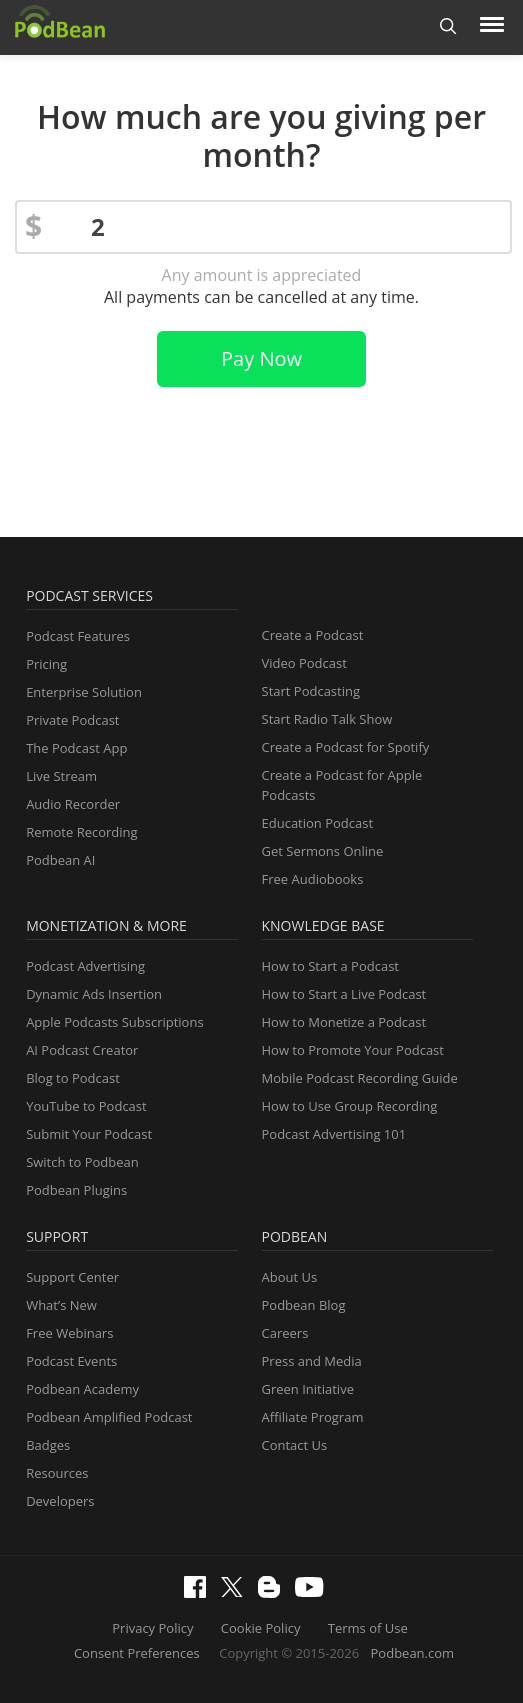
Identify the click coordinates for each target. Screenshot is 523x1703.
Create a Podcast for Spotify (346, 747)
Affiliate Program (313, 1417)
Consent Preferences (137, 1653)
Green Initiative (308, 1389)
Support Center (72, 1277)
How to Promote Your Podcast (353, 1050)
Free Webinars (69, 1333)
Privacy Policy (152, 1628)
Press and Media (312, 1361)
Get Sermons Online (323, 851)
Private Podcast (72, 720)
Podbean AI (60, 860)
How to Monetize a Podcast (344, 1022)
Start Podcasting (311, 691)
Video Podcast (304, 663)
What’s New (61, 1305)
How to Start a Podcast (330, 966)
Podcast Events (71, 1361)
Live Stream (61, 776)
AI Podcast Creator (82, 1050)
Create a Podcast (313, 635)
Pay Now (261, 358)
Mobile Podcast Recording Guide (360, 1078)
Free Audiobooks (313, 879)
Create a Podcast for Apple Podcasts (342, 785)
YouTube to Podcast (86, 1106)
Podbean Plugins (76, 1190)
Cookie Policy (261, 1628)
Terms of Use (368, 1628)
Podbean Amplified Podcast (109, 1417)
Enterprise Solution (84, 692)
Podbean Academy (82, 1389)
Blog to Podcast (73, 1078)
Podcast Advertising (85, 966)
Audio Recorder (73, 804)
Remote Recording (81, 832)
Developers (60, 1501)
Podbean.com (413, 1653)
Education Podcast (318, 823)
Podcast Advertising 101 (334, 1134)
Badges (48, 1445)
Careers (285, 1333)
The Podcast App (76, 748)
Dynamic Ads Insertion (94, 994)
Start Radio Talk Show (327, 719)
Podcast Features (78, 636)
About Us (290, 1277)
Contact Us (295, 1445)
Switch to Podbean (82, 1162)
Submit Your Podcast (89, 1134)
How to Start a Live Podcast (344, 994)
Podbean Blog (304, 1305)
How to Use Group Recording (350, 1106)
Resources (57, 1473)
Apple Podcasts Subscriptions (114, 1022)
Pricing (46, 664)
